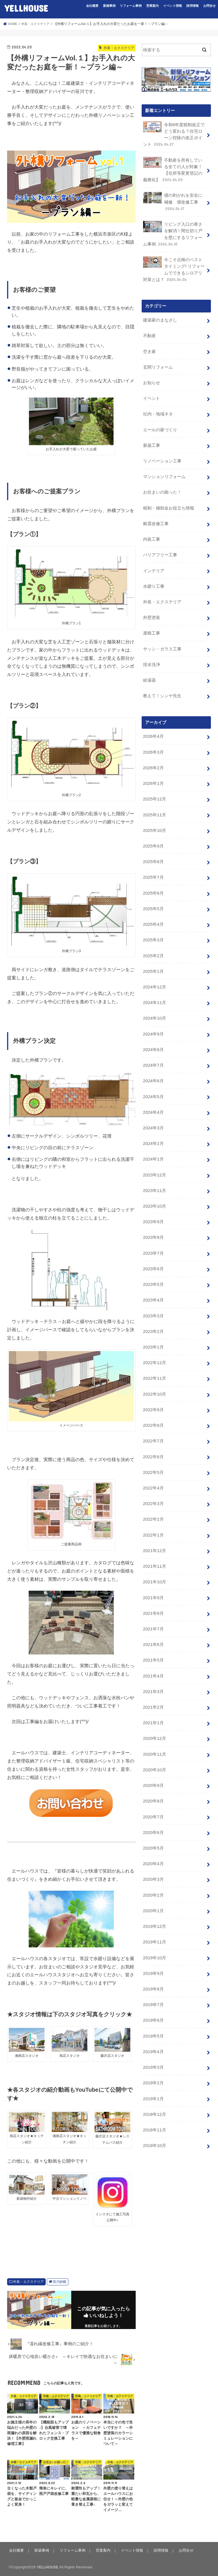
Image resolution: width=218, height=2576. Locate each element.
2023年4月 (153, 1252)
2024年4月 (153, 1072)
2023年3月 (153, 1267)
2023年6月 (153, 1222)
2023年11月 (154, 1147)
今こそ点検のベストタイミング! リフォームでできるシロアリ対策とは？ (173, 262)
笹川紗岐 (59, 2282)
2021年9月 (153, 1537)
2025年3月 (153, 907)
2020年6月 (153, 1762)
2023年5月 (153, 1237)
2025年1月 (153, 937)
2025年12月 (154, 772)
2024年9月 (153, 997)
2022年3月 (153, 1447)
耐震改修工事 (155, 507)
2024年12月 (154, 952)
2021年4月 (153, 1612)
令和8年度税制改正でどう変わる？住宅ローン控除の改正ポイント (173, 133)
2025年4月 (153, 892)
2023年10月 (154, 1162)
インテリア (153, 552)
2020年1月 (153, 1837)
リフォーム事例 (131, 5)
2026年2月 (153, 742)
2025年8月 (153, 832)
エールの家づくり (160, 417)
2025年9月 (153, 817)
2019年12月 (154, 1852)
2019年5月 (153, 1957)
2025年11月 (154, 787)
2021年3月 (153, 1627)
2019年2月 (153, 2002)
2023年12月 (154, 1132)
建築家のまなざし (160, 312)
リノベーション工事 (162, 447)
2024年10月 (154, 982)
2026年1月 (153, 757)
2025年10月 (154, 802)
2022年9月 (153, 1357)
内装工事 (151, 522)
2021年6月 (153, 1582)
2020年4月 (153, 1792)
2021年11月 (154, 1507)
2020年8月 (153, 1732)
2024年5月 (153, 1057)
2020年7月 (153, 1747)
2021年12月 (154, 1492)
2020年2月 (153, 1822)
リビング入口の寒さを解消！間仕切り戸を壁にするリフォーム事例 (172, 228)
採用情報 (192, 5)
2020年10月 (154, 1702)
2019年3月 (153, 1987)
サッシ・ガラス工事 (162, 627)
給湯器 (149, 657)
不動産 (149, 327)
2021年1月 (153, 1657)
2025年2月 (153, 922)
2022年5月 (153, 1417)
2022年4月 (153, 1432)
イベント (151, 387)
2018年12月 (154, 2032)
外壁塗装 (151, 597)
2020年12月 (154, 1672)
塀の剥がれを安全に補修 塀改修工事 (172, 198)
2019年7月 (153, 1927)
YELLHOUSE (26, 8)
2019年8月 (153, 1912)
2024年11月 (154, 967)
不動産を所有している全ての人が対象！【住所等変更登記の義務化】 (172, 167)
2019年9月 (153, 1897)
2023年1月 (153, 1297)
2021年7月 (153, 1567)
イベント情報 (172, 5)
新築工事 (151, 432)
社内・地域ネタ (158, 402)
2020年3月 (153, 1807)
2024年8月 (153, 1012)
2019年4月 (153, 1972)
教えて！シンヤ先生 (162, 672)
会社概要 (92, 5)
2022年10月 (154, 1342)
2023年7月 (153, 1207)
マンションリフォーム (164, 462)
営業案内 (152, 5)
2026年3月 (153, 727)
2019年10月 (154, 1882)
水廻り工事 (153, 567)
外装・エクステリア (28, 2282)
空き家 (149, 342)
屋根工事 (151, 612)
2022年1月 (153, 1477)
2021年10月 (154, 1522)
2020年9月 (153, 1717)
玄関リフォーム (158, 357)
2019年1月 (153, 2017)
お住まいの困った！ (162, 477)
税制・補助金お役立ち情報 (168, 492)
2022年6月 (153, 1402)
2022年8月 (153, 1372)
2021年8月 (153, 1552)
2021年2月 (153, 1642)
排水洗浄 (151, 642)
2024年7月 (153, 1027)
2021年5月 (153, 1597)
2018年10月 (154, 2062)
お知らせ (151, 372)
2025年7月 (153, 847)
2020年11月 (154, 1687)
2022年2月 (153, 1462)
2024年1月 (153, 1117)
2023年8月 (153, 1192)
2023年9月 (153, 1177)
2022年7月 (153, 1387)
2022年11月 (154, 1327)
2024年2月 (153, 1102)
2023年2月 (153, 1282)
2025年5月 (153, 877)
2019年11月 (154, 1867)
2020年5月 (153, 1777)
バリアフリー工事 (160, 537)
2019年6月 (153, 1942)
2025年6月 (153, 862)
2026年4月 (153, 712)
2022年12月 (154, 1312)
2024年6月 (153, 1042)
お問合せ (209, 5)
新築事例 (109, 5)
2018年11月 (154, 2047)
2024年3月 (153, 1087)
